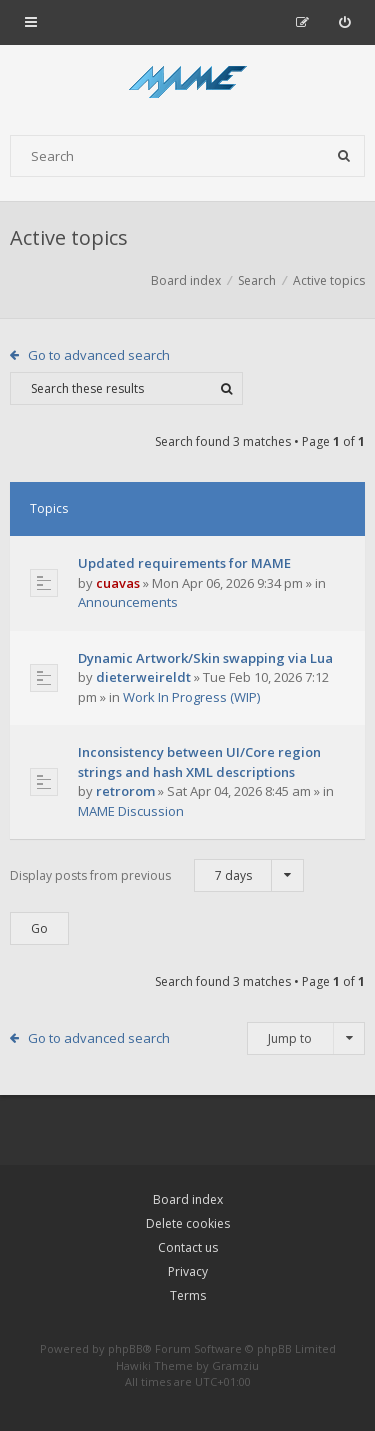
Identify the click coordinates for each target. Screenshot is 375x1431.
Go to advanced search (99, 355)
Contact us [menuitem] (188, 1247)
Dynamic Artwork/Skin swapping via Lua (205, 658)
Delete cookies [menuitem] (188, 1223)
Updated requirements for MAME (184, 563)
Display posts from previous (157, 875)
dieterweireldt (143, 677)
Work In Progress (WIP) (191, 697)
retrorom (125, 791)
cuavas (118, 583)
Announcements (128, 602)
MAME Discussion (131, 811)
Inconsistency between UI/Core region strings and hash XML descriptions (199, 762)
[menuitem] (344, 22)
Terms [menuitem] (188, 1295)
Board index (188, 1199)
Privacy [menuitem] (188, 1271)
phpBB (125, 1348)
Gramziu (235, 1365)
